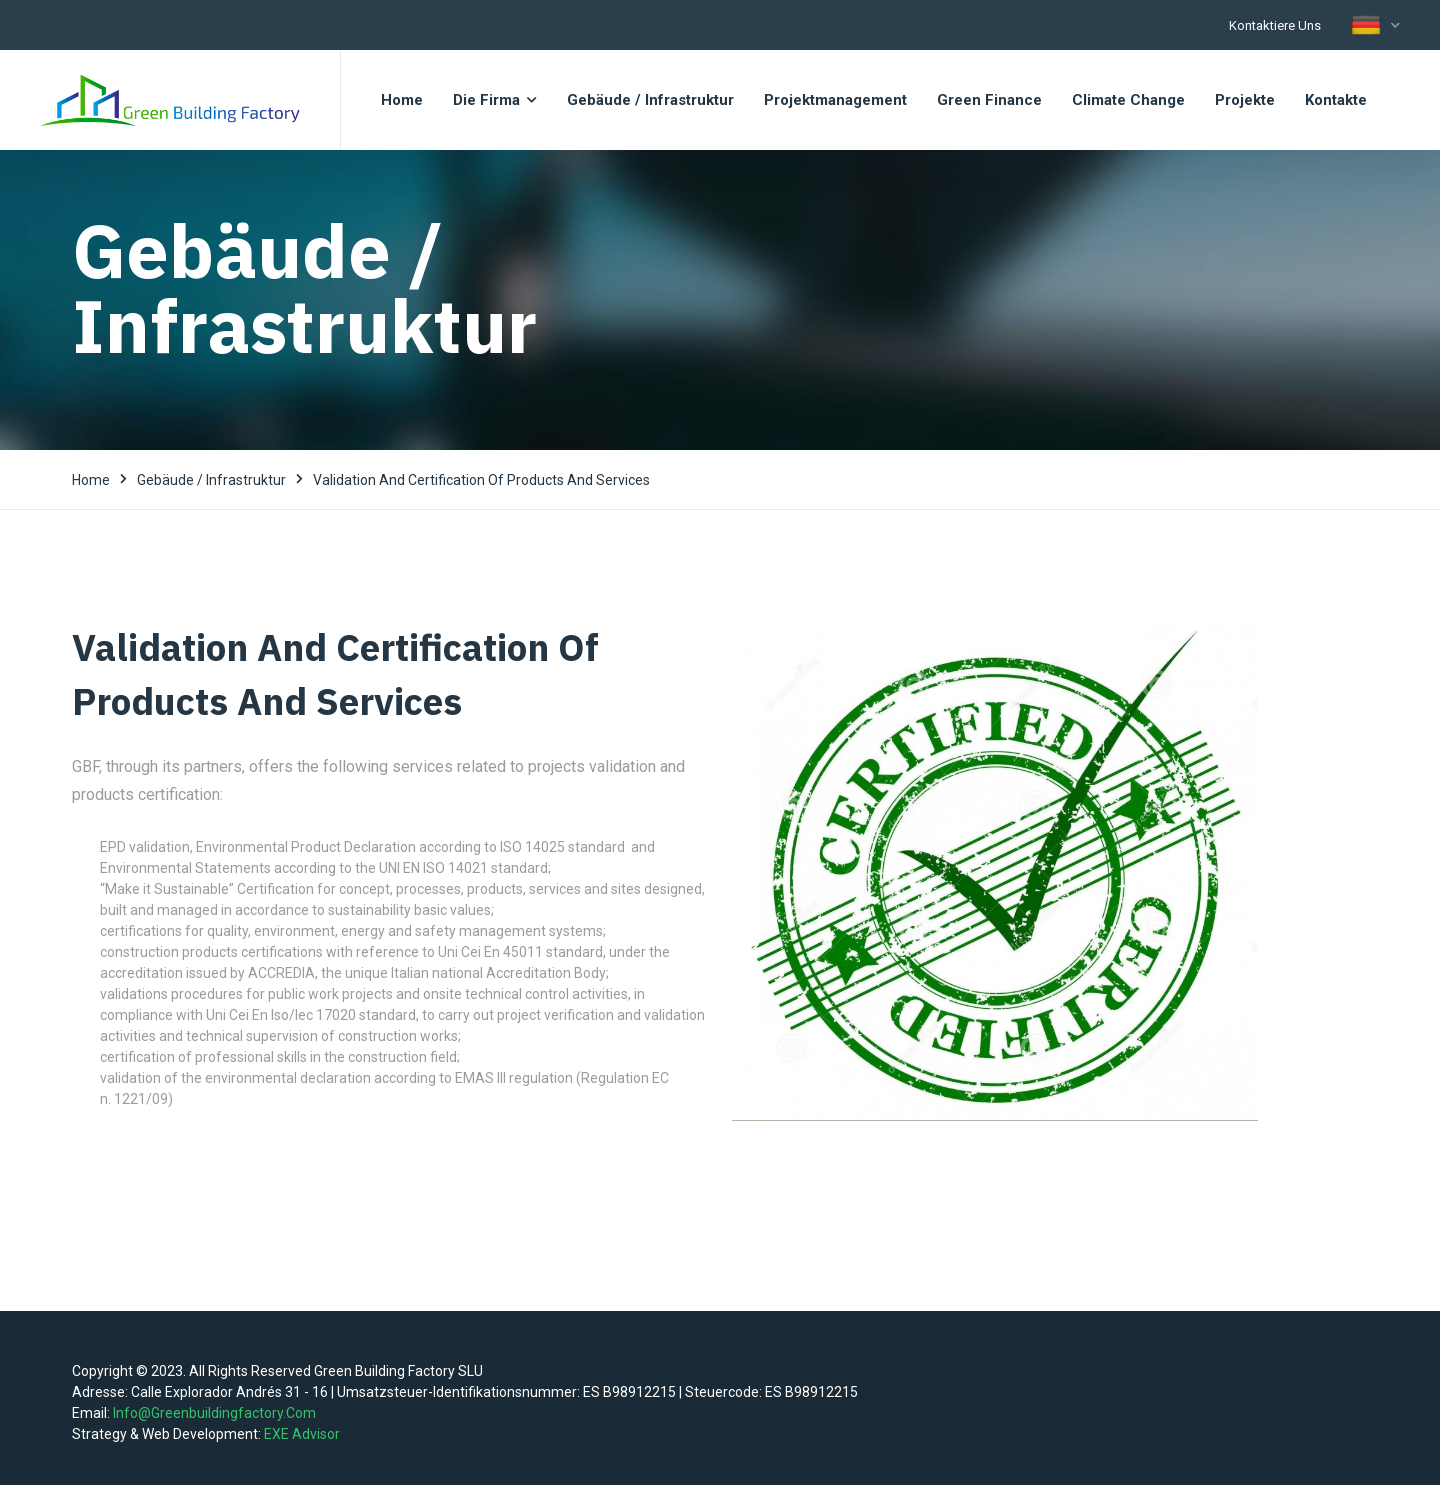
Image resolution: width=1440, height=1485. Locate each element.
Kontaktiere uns (1275, 25)
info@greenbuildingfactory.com (214, 1413)
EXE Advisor (302, 1434)
